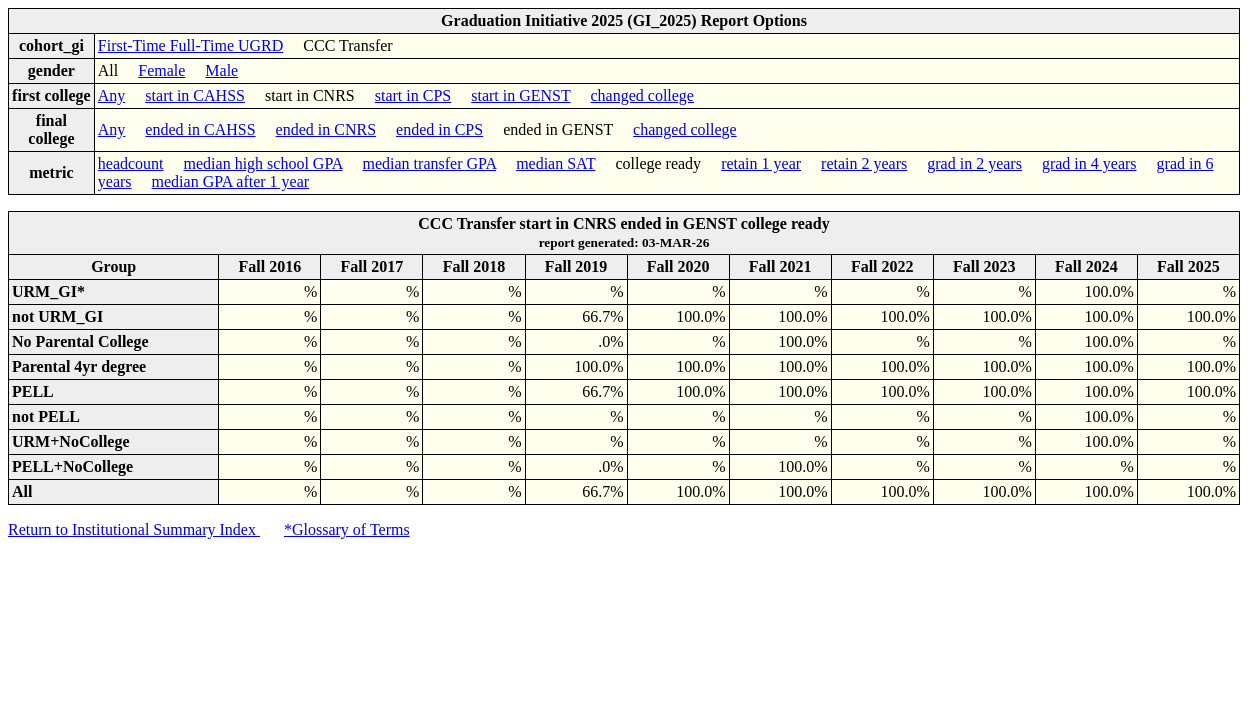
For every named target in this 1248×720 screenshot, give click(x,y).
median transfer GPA (430, 163)
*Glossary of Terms (347, 529)
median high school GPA (263, 163)
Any (112, 95)
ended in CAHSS (200, 129)
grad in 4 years (1089, 163)
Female (161, 70)
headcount (131, 163)
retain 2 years (864, 163)
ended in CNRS (326, 129)
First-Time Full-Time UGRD (191, 45)
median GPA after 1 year (231, 181)
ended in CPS (439, 129)
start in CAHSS (195, 95)
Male (221, 70)
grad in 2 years (974, 163)
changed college (642, 95)
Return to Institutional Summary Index (134, 529)
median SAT (555, 163)
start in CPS (413, 95)
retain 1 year (761, 163)
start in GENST (520, 95)
